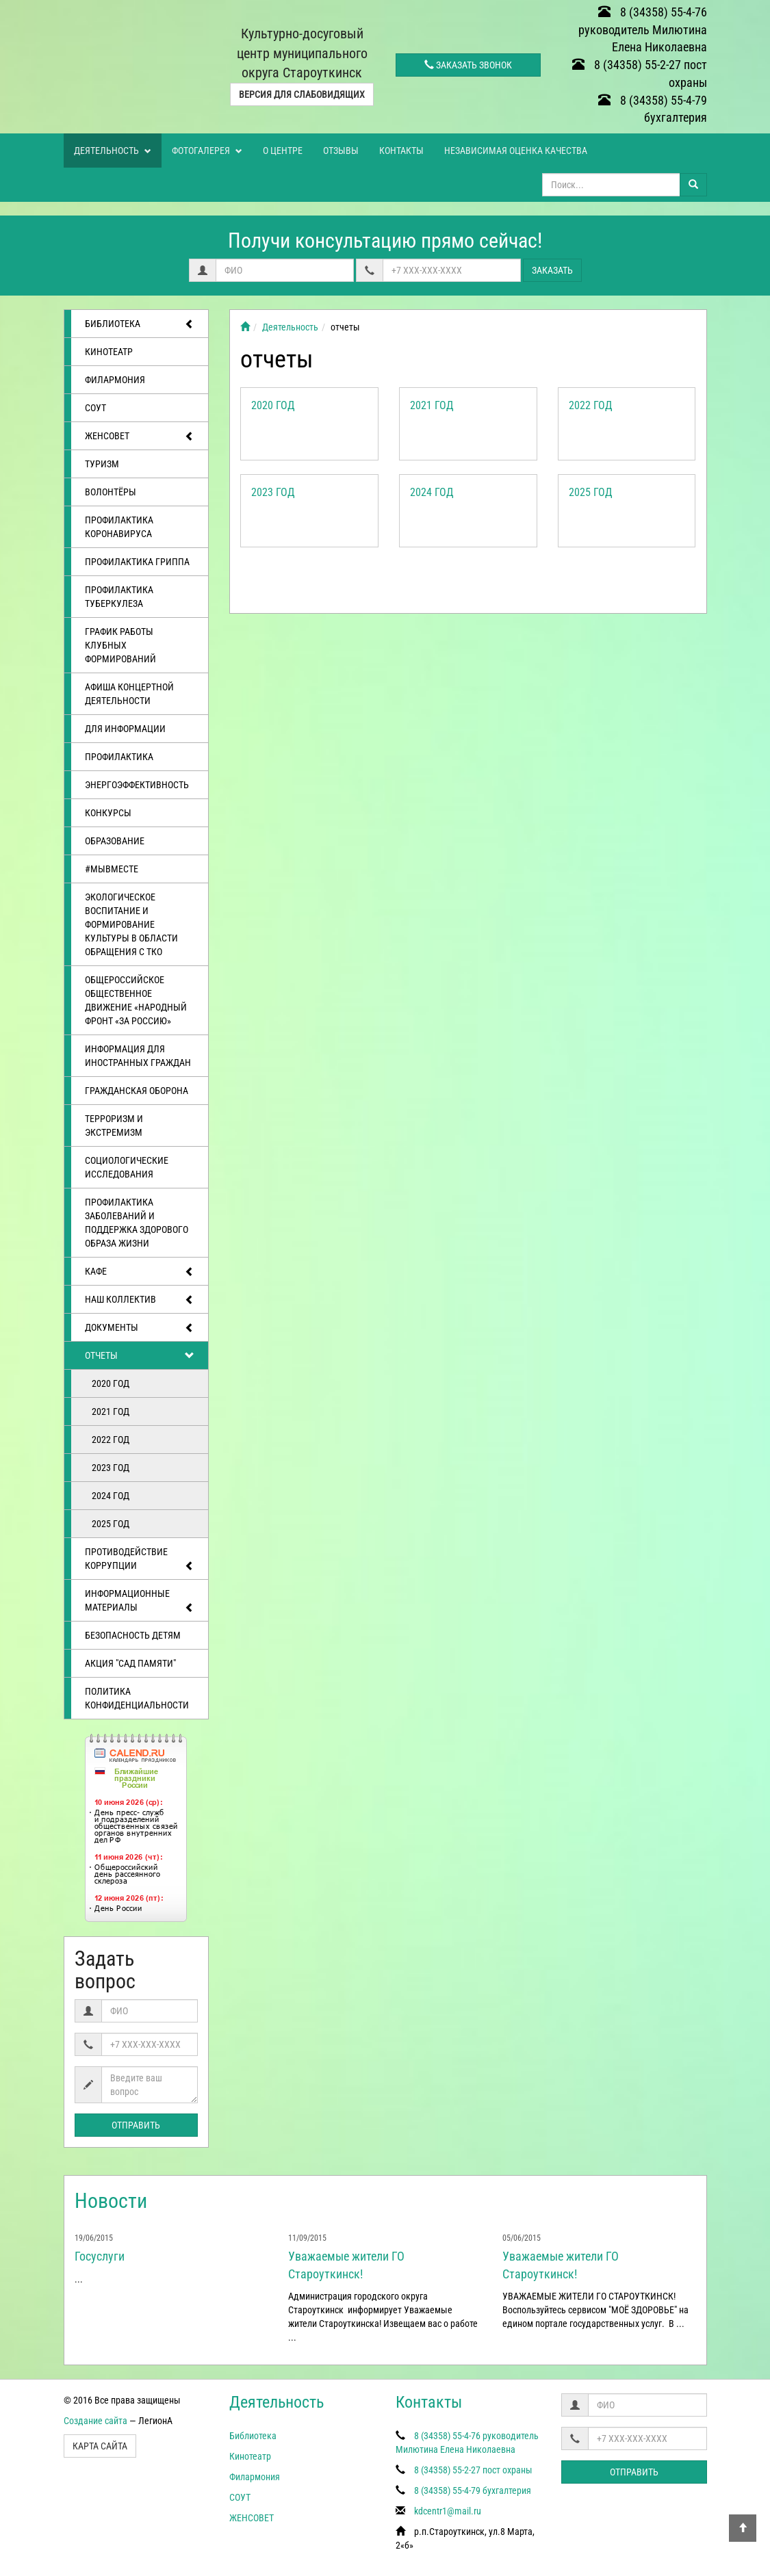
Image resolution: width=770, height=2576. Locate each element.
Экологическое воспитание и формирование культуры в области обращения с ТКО (131, 924)
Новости (111, 2201)
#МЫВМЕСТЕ (111, 868)
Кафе (140, 1272)
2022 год (110, 1439)
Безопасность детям (133, 1635)
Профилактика (119, 756)
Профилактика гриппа (137, 561)
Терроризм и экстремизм (114, 1125)
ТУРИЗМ (102, 463)
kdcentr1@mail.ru (447, 2511)
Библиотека (140, 324)
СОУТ (95, 407)
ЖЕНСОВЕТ (140, 436)
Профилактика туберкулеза (119, 596)
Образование (114, 840)
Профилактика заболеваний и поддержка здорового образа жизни (136, 1223)
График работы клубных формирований (120, 645)
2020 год (110, 1383)
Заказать (552, 270)
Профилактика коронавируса (119, 527)
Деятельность (112, 150)
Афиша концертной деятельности (129, 693)
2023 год (110, 1467)
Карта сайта (100, 2446)
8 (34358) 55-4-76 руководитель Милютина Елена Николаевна (642, 29)
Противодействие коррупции (140, 1559)
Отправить (136, 2125)
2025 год (110, 1523)
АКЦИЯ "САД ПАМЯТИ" (130, 1663)
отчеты (140, 1356)
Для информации (125, 728)
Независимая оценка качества (515, 150)
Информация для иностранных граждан (138, 1055)
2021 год (110, 1411)
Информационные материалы (140, 1601)
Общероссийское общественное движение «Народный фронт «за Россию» (136, 1000)
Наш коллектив (140, 1300)
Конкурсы (108, 812)
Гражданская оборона (136, 1090)
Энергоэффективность (137, 784)
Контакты (401, 150)
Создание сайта (95, 2420)
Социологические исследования (126, 1167)
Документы (140, 1328)
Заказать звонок (468, 65)
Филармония (115, 379)
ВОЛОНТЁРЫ (110, 491)
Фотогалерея (207, 150)
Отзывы (341, 150)
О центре (283, 150)
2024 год (110, 1495)
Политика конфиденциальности (137, 1698)
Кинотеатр (109, 351)
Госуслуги (100, 2256)
